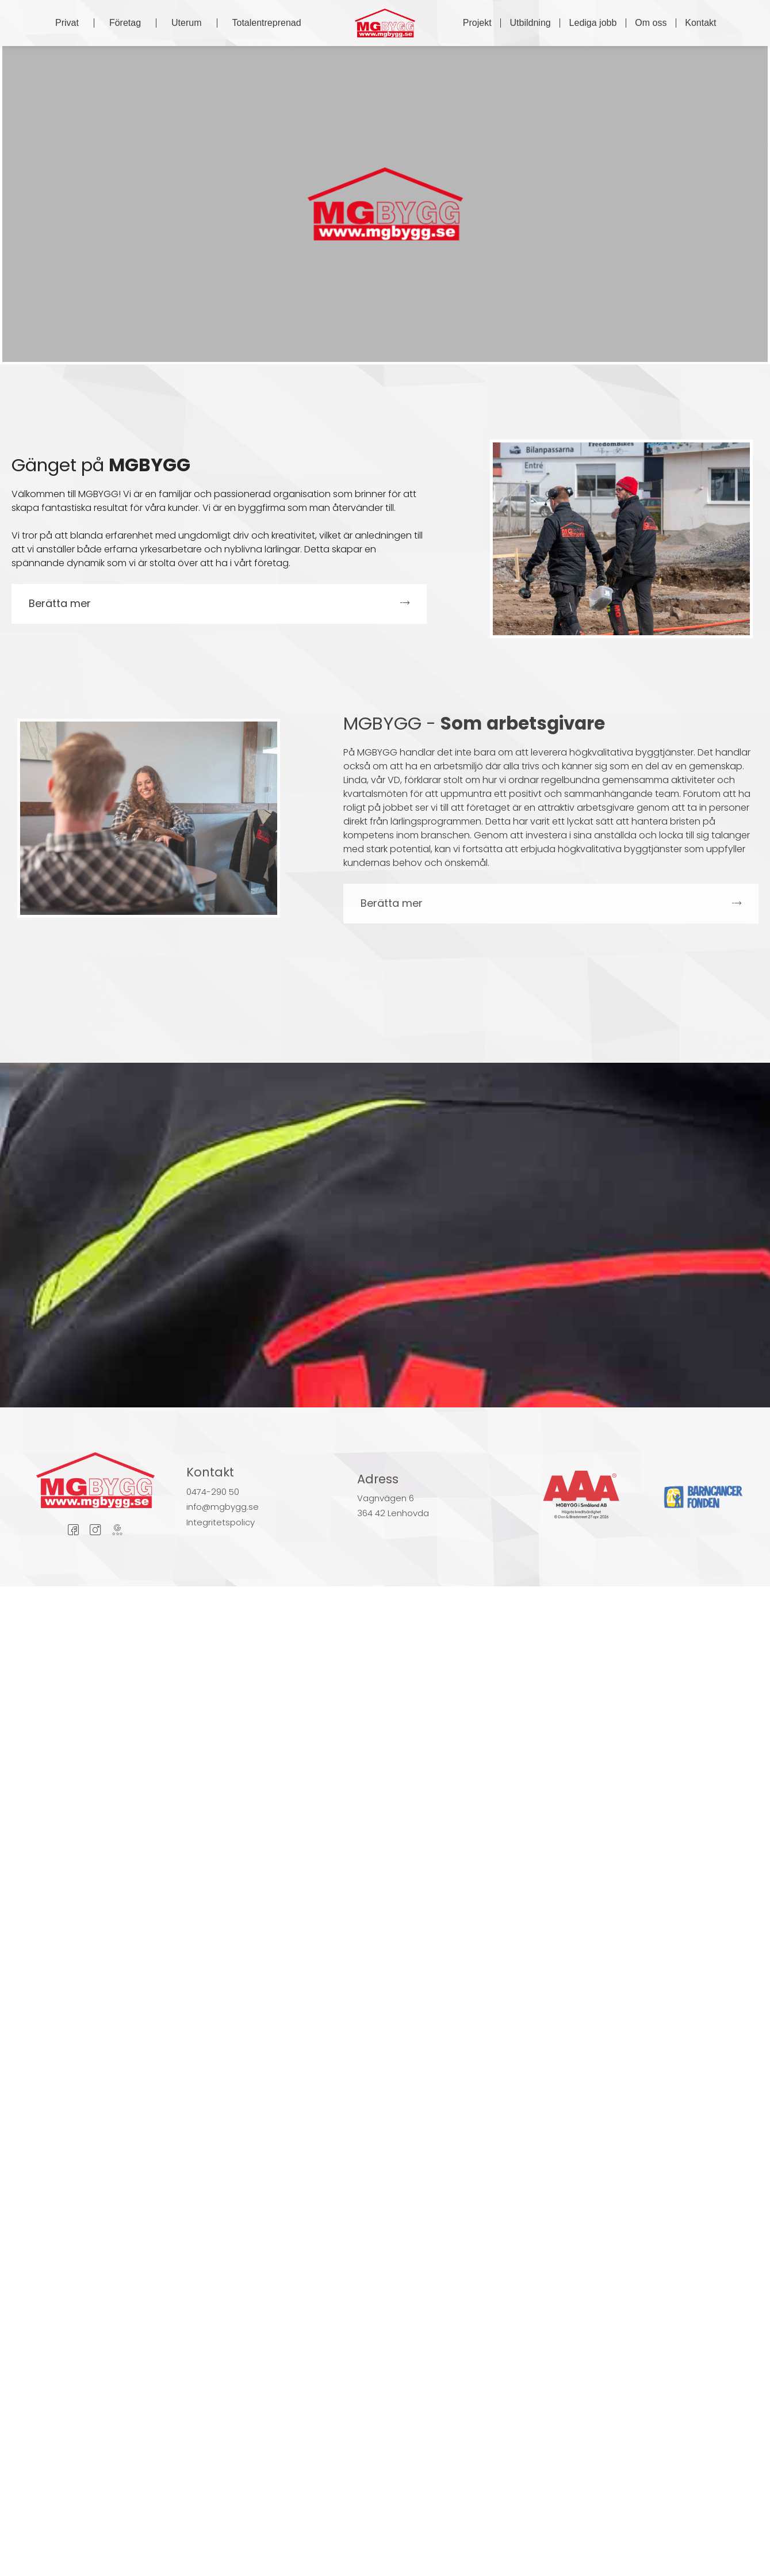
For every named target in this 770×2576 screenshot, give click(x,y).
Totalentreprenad (266, 23)
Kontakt (700, 23)
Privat (67, 23)
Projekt (477, 23)
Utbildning (530, 23)
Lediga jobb (593, 23)
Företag (125, 23)
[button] (219, 604)
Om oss (650, 23)
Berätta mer (60, 603)
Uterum (186, 23)
